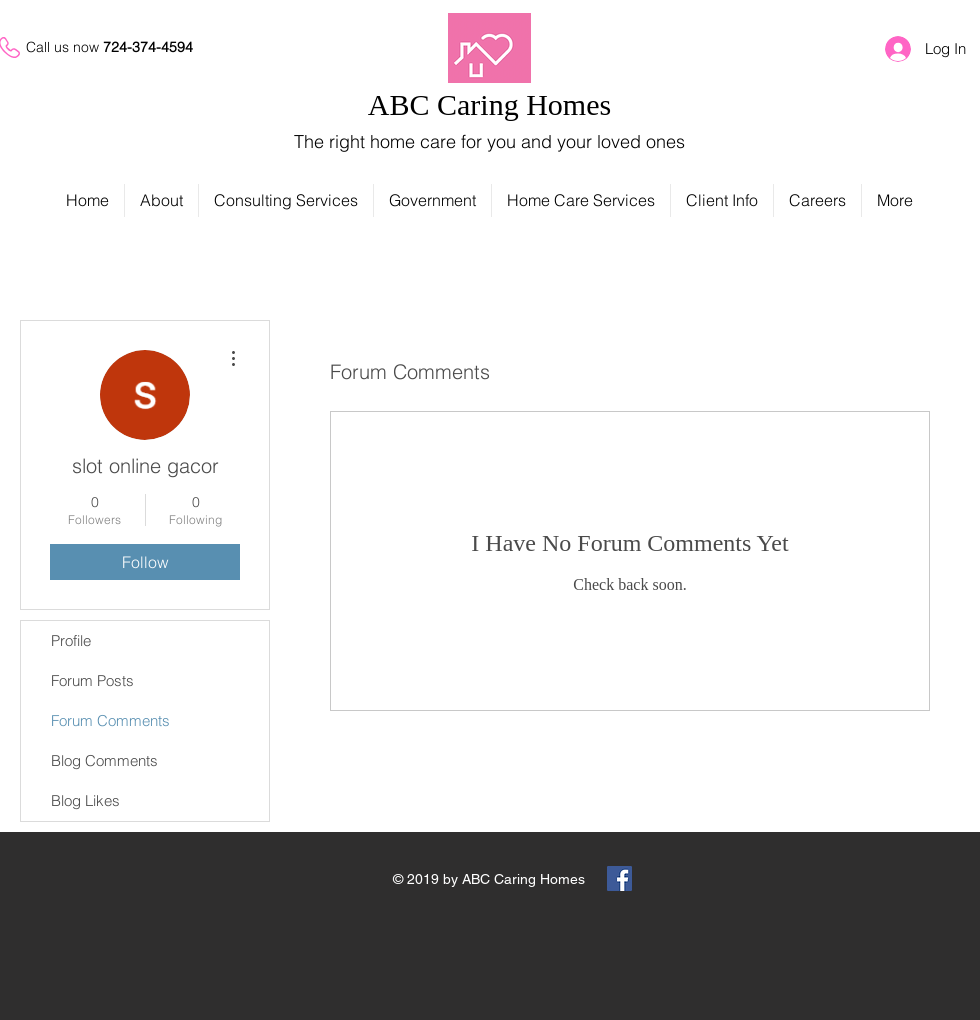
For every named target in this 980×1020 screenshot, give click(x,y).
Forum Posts (92, 680)
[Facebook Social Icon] (619, 878)
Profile (71, 640)
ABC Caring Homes (489, 104)
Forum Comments (110, 720)
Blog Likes (85, 800)
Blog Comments (104, 760)
